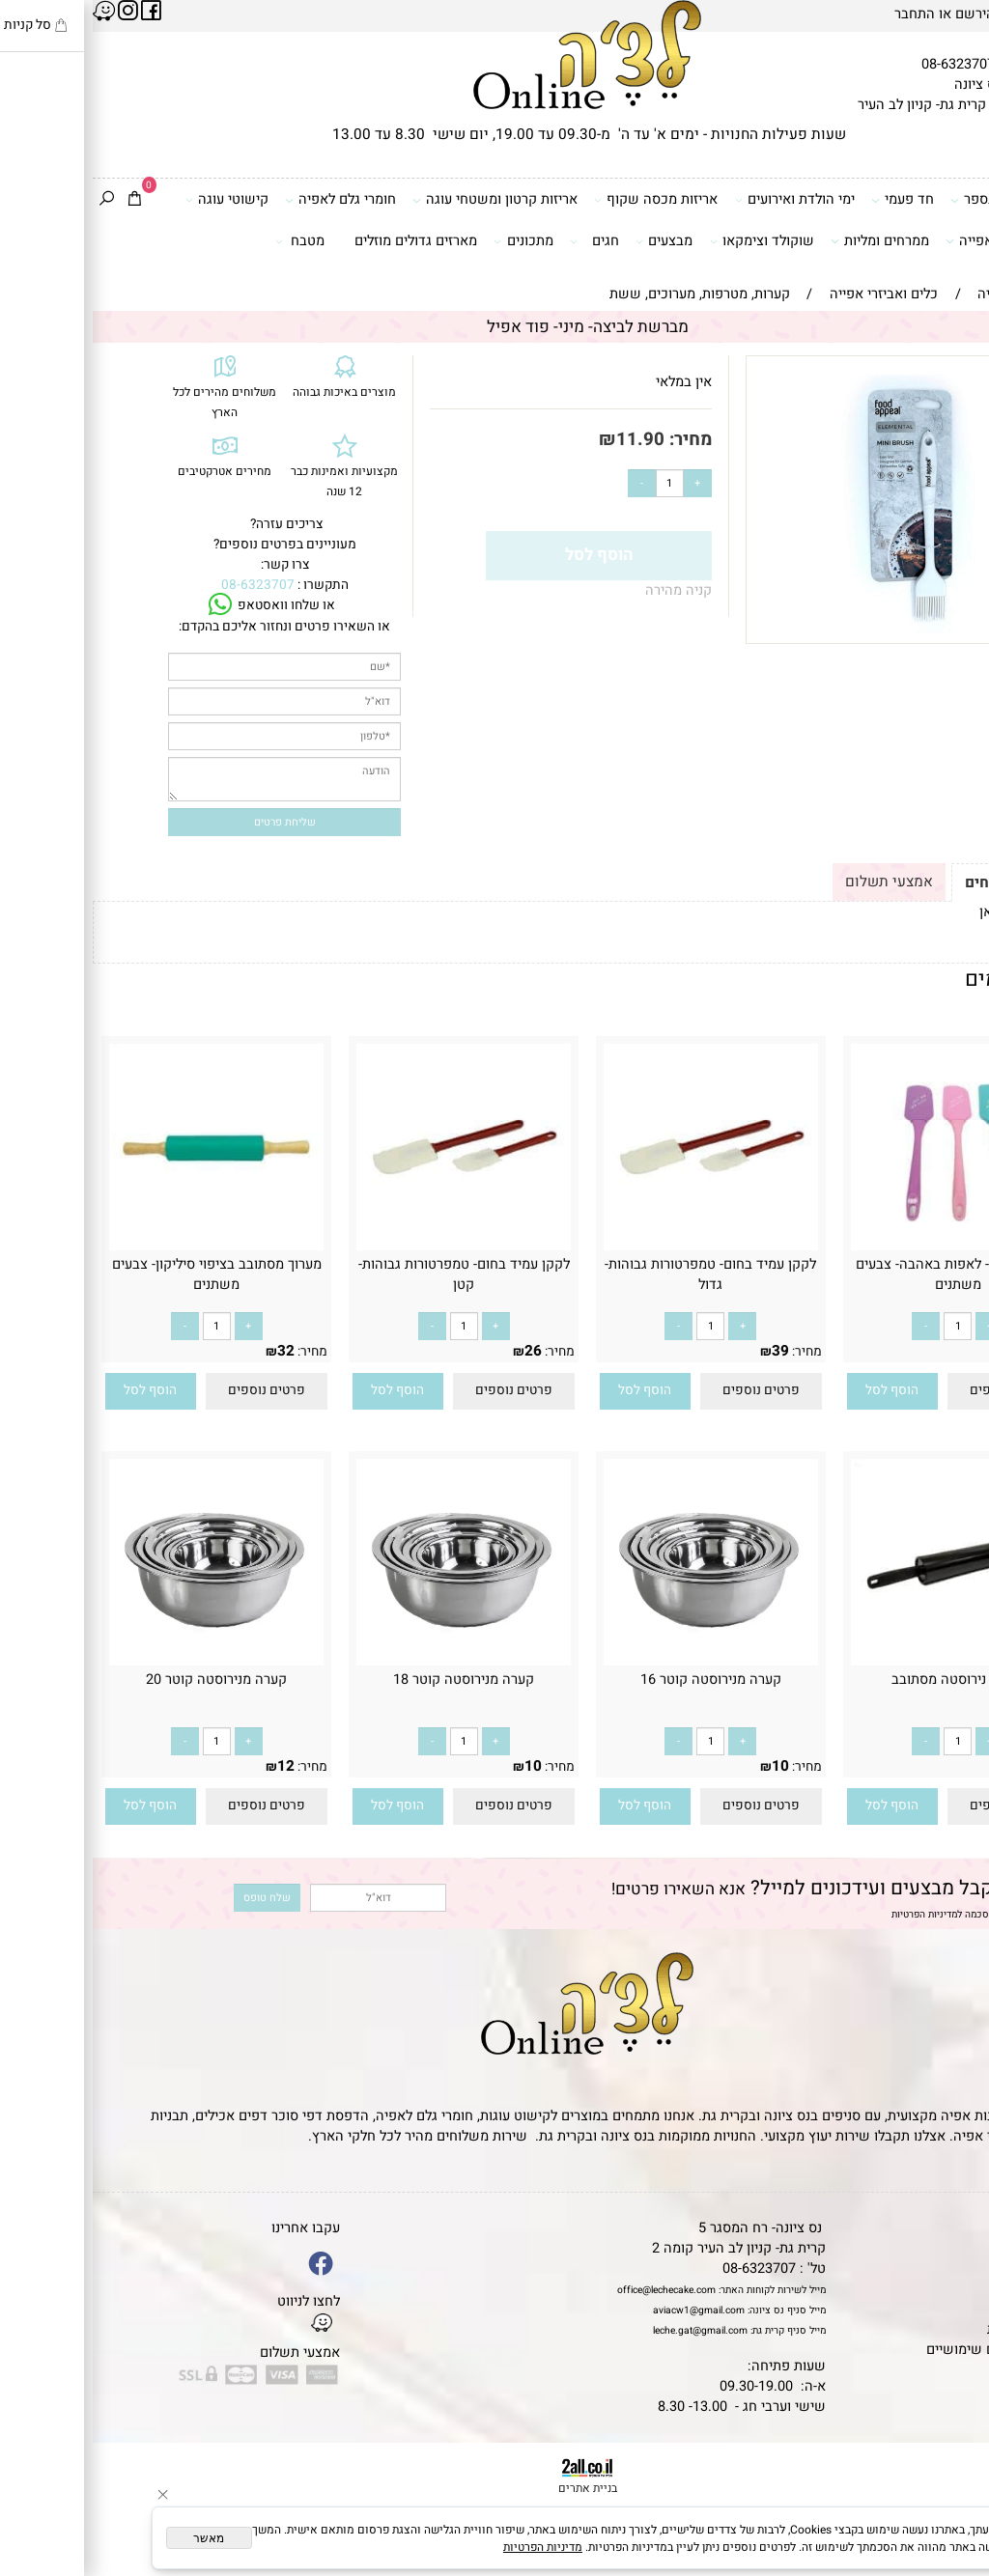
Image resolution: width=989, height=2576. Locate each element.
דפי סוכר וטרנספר (916, 200)
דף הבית (955, 2228)
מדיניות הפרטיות (831, 1914)
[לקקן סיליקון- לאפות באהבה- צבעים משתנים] (865, 1246)
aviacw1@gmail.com (606, 2310)
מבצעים (572, 241)
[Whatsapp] (950, 2539)
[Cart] (42, 200)
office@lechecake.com (573, 2289)
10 (935, 1350)
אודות (963, 2268)
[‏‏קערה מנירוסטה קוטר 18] (370, 1661)
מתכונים (431, 241)
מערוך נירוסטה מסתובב (865, 1679)
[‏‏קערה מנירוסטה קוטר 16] (618, 1661)
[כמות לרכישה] (577, 483)
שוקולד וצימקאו (669, 241)
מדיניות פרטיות (937, 2329)
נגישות (961, 2309)
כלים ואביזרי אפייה (914, 241)
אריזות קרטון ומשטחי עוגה (402, 200)
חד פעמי (809, 200)
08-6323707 (865, 64)
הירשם (882, 14)
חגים (501, 241)
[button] (799, 1391)
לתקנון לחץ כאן (931, 912)
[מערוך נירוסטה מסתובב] (865, 1661)
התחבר (822, 14)
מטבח (207, 241)
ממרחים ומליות (787, 241)
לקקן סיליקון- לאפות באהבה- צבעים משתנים (865, 1274)
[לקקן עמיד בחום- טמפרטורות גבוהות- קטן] (370, 1246)
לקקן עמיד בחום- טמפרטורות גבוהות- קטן (371, 1274)
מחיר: (595, 439)
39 (687, 1350)
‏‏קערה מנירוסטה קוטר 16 (618, 1679)
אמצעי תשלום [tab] (796, 881)
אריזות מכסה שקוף (563, 200)
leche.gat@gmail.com (607, 2330)
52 (935, 1766)
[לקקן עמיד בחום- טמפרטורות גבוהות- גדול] (618, 1246)
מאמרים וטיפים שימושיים (907, 2349)
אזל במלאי (959, 367)
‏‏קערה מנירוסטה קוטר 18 (370, 1679)
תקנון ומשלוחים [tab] (923, 882)
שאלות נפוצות (939, 2370)
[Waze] (950, 2500)
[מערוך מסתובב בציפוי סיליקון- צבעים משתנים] (123, 1246)
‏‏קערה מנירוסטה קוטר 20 (123, 1679)
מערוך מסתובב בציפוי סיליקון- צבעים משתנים (124, 1274)
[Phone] (950, 2463)
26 (440, 1350)
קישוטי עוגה (135, 200)
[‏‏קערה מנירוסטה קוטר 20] (123, 1661)
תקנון (961, 2248)
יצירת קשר (949, 2289)
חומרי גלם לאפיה (247, 200)
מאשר (115, 2538)
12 (193, 1766)
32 (193, 1350)
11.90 (547, 439)
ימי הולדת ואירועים (702, 200)
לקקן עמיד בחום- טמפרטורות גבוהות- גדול (617, 1274)
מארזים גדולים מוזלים (323, 241)
